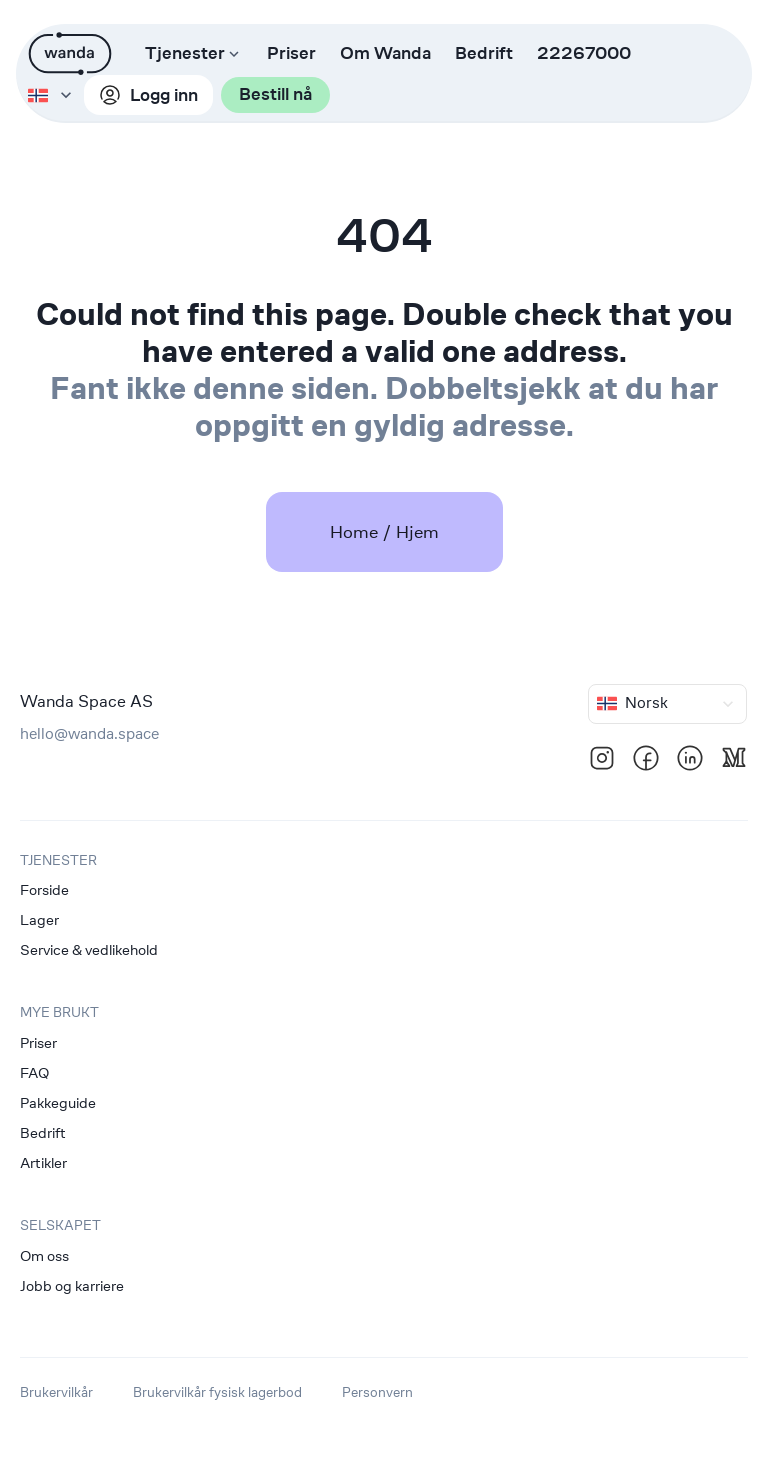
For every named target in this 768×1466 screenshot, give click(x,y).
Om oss (44, 1255)
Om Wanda (385, 53)
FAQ (34, 1072)
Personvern (377, 1391)
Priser (291, 53)
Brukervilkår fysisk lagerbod (217, 1391)
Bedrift (484, 53)
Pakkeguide (58, 1102)
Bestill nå (223, 95)
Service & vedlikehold (89, 949)
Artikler (43, 1162)
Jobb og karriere (72, 1285)
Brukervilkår (56, 1391)
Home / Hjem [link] (384, 531)
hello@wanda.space (89, 733)
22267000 (584, 53)
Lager (39, 919)
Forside (44, 889)
